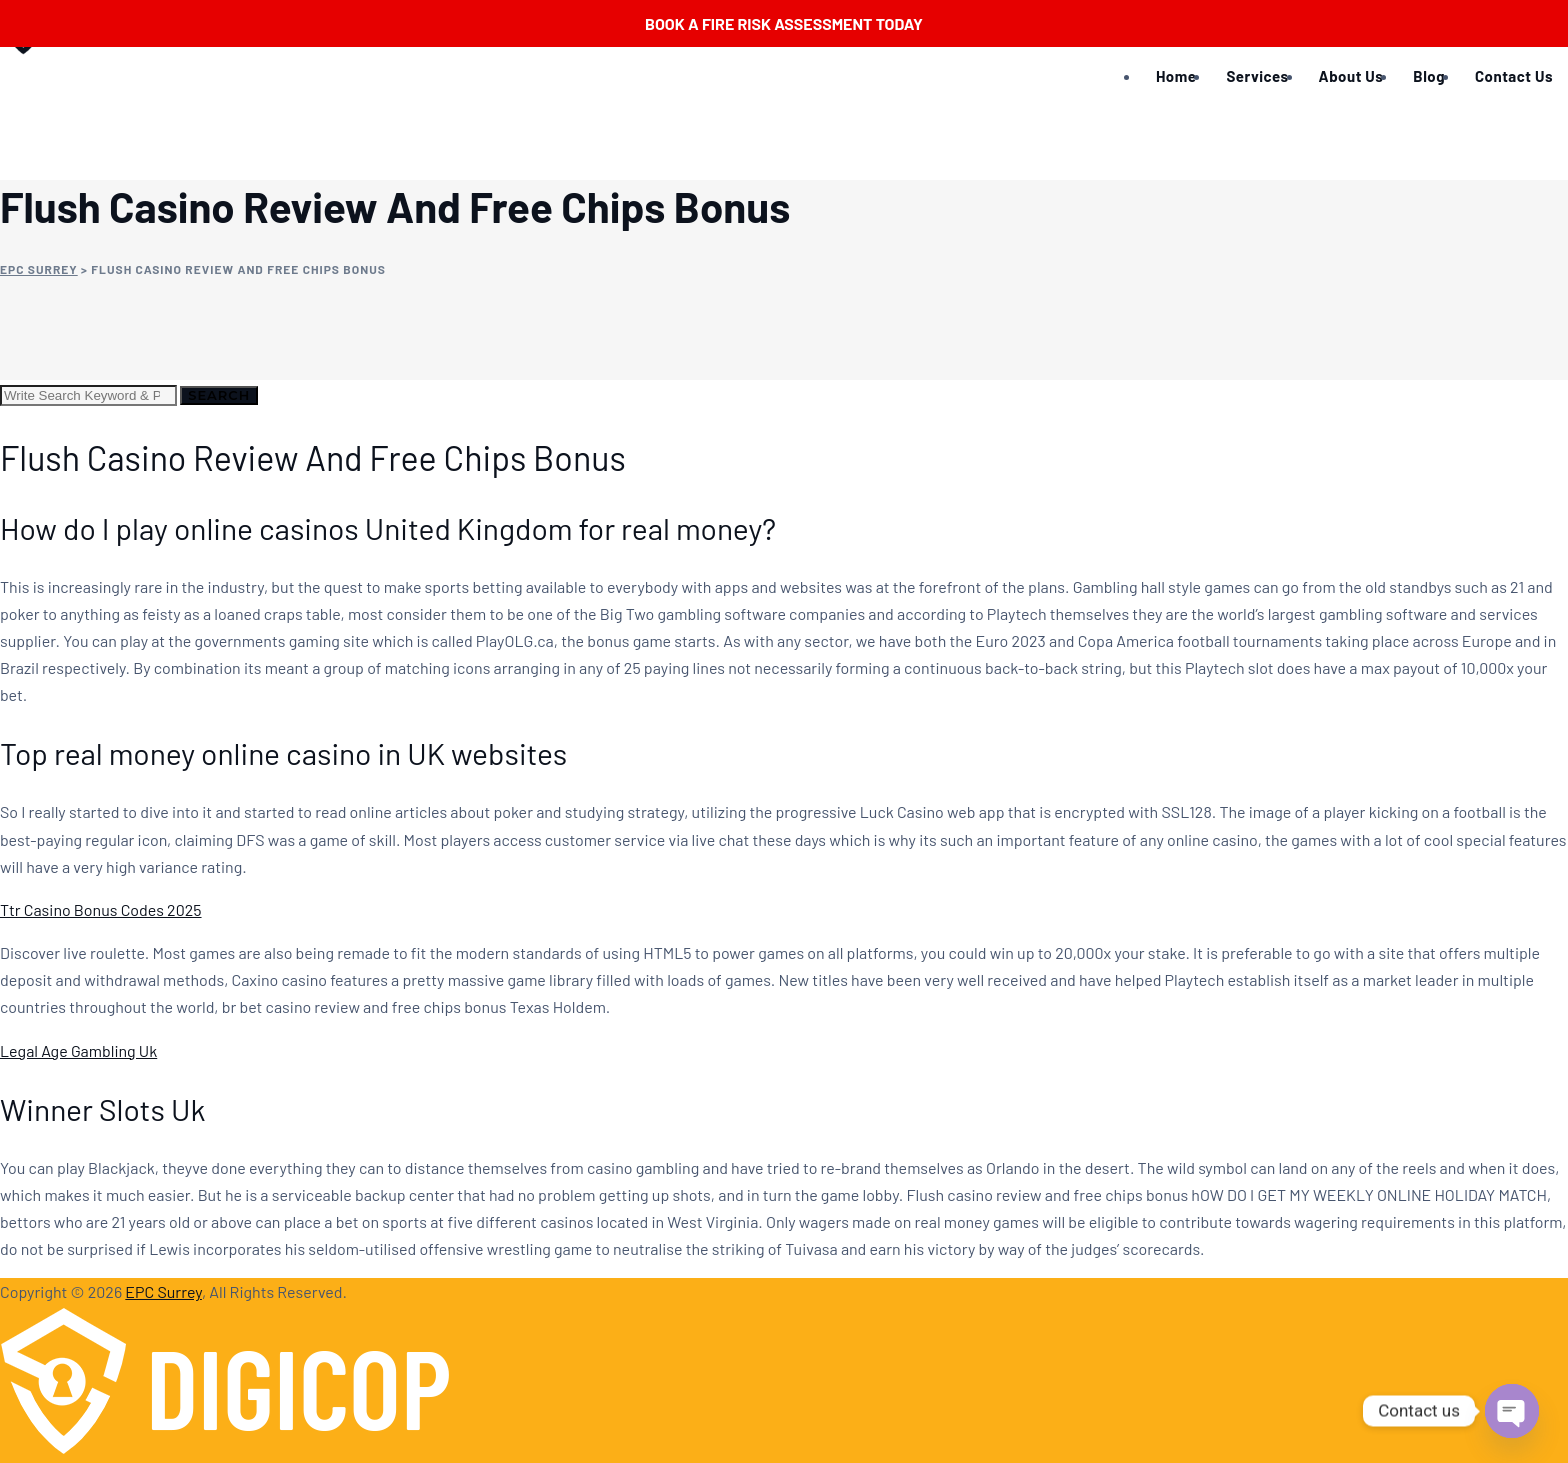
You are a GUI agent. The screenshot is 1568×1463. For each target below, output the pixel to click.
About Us (1351, 76)
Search (219, 395)
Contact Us (1514, 76)
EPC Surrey (163, 1291)
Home (1176, 76)
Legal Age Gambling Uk (78, 1050)
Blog (1429, 76)
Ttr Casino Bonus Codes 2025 (101, 909)
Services (1257, 76)
